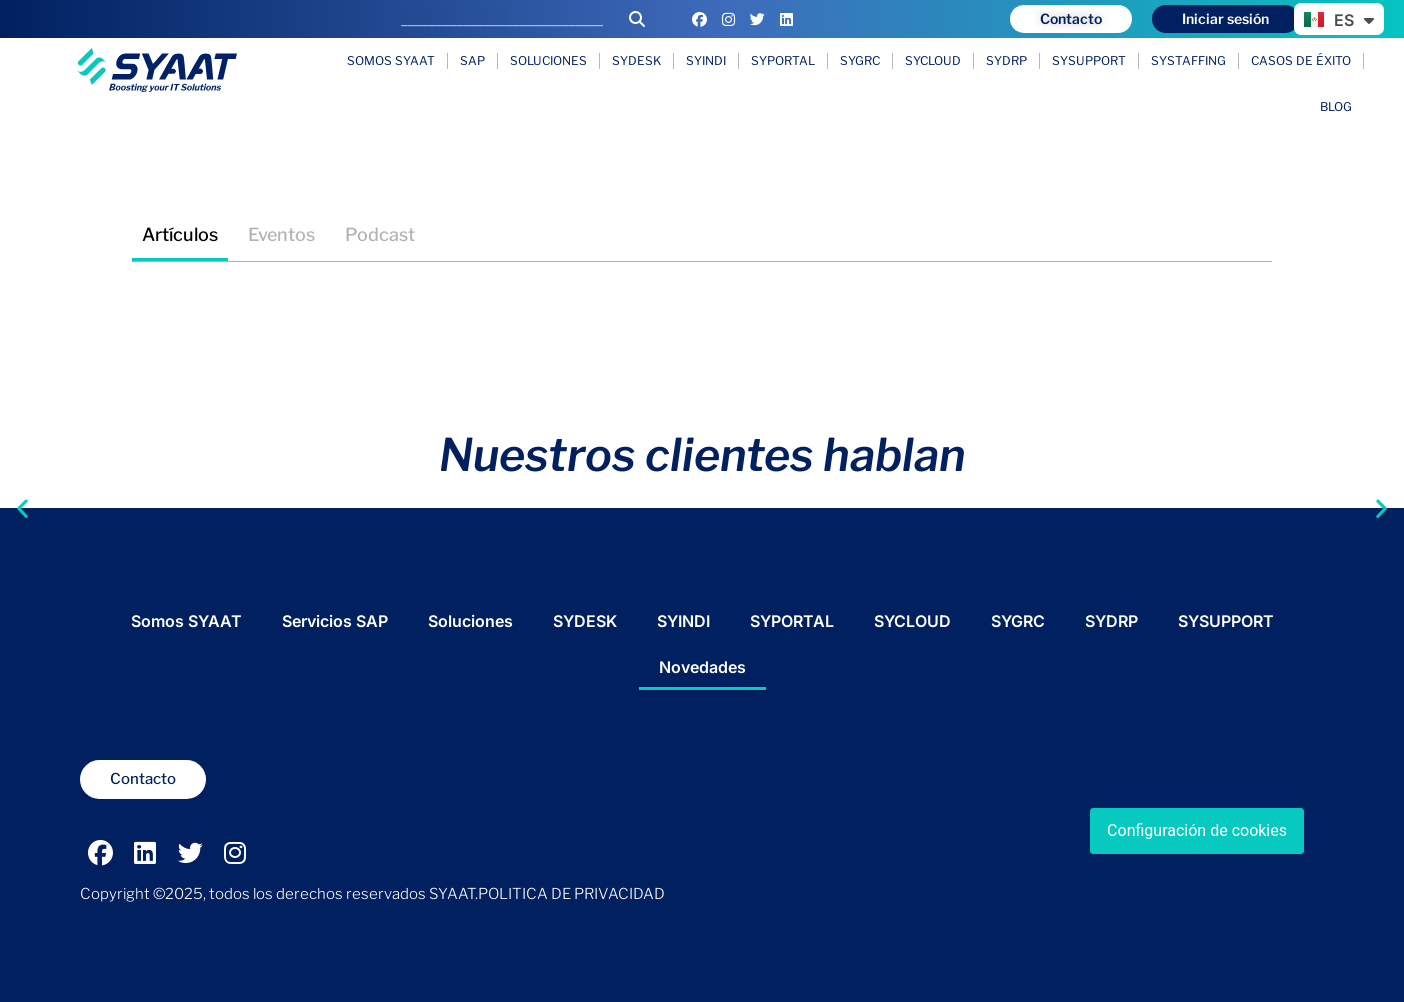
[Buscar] (637, 19)
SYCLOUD (933, 60)
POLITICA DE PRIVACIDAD (571, 894)
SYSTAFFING (1188, 60)
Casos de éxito (1301, 60)
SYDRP (1006, 60)
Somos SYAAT (391, 60)
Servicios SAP (335, 621)
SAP (472, 60)
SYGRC (860, 60)
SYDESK (636, 60)
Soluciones (548, 60)
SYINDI (706, 60)
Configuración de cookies (1197, 830)
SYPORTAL (783, 60)
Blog (1336, 106)
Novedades (702, 667)
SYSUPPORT (1089, 60)
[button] (22, 483)
